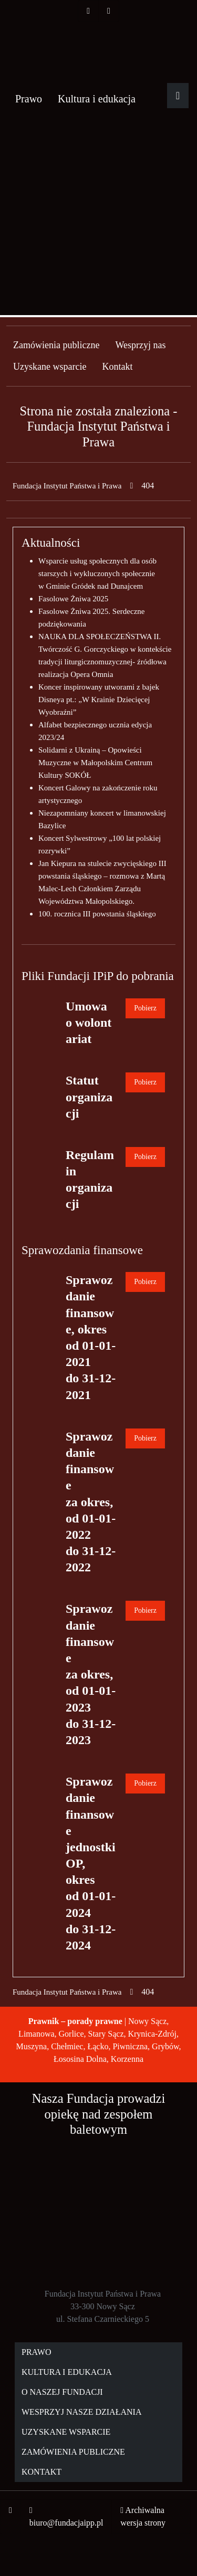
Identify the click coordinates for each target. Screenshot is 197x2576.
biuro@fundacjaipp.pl (66, 2522)
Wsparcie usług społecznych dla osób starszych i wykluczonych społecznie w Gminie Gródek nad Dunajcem (97, 573)
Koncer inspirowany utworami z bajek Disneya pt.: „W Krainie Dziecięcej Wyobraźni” (98, 699)
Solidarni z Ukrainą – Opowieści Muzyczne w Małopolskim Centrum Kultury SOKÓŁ (95, 762)
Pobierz (145, 1008)
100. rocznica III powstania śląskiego (97, 914)
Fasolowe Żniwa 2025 (73, 599)
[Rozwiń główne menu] (178, 95)
